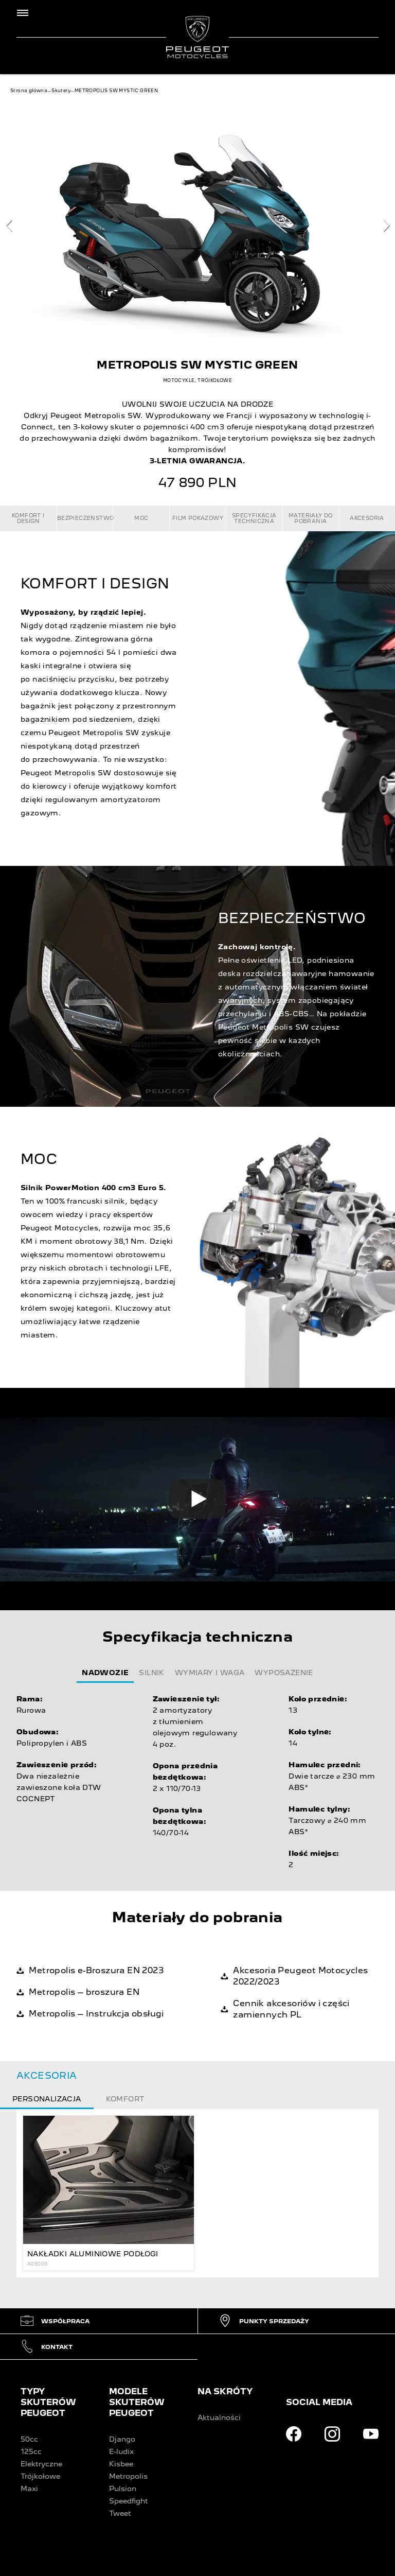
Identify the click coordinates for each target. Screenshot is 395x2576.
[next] (386, 226)
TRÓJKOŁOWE (215, 380)
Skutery (60, 90)
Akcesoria (367, 518)
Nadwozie (105, 1672)
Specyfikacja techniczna (254, 518)
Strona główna (28, 90)
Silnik (151, 1672)
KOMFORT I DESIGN (28, 518)
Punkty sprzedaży (264, 2320)
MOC (141, 518)
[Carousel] (197, 225)
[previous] (8, 226)
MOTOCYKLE (179, 380)
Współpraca (55, 2320)
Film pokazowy (197, 518)
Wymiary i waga (210, 1672)
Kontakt (47, 2346)
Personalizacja (46, 2099)
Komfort (125, 2099)
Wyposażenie (284, 1672)
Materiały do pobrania (311, 518)
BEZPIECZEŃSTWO (85, 518)
